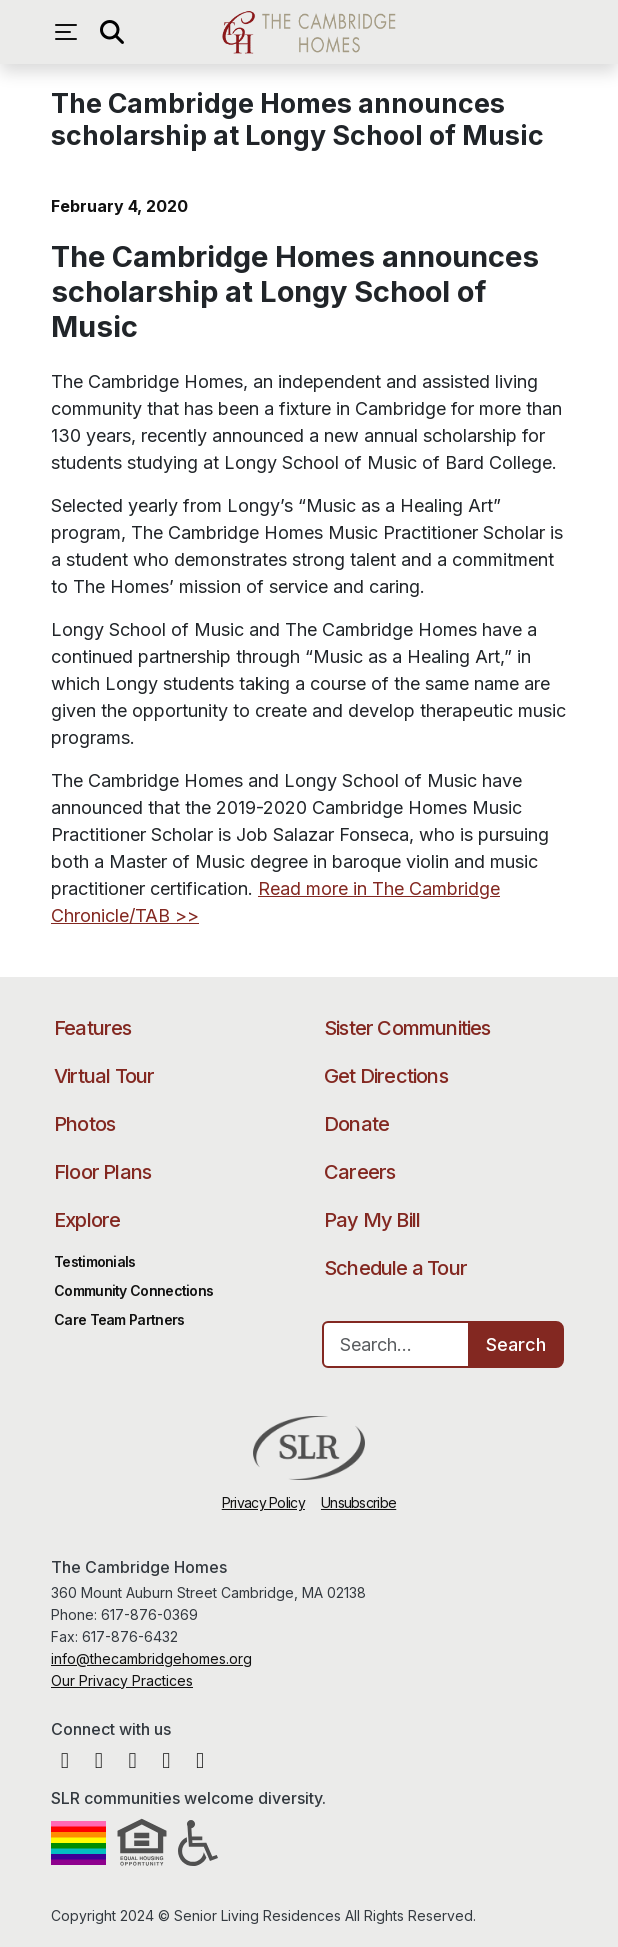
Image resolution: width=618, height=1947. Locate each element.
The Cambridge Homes (308, 32)
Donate (356, 1124)
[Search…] (396, 1344)
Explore (87, 1220)
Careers (359, 1172)
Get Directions (386, 1076)
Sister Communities (407, 1028)
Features (93, 1028)
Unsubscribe (358, 1502)
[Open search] (111, 32)
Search (516, 1344)
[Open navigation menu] (71, 32)
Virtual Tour (104, 1076)
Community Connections (133, 1290)
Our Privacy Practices (122, 1680)
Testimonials (95, 1261)
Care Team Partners (119, 1319)
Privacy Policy (263, 1502)
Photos (84, 1124)
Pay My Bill (372, 1220)
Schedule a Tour (395, 1268)
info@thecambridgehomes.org (151, 1658)
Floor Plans (102, 1172)
